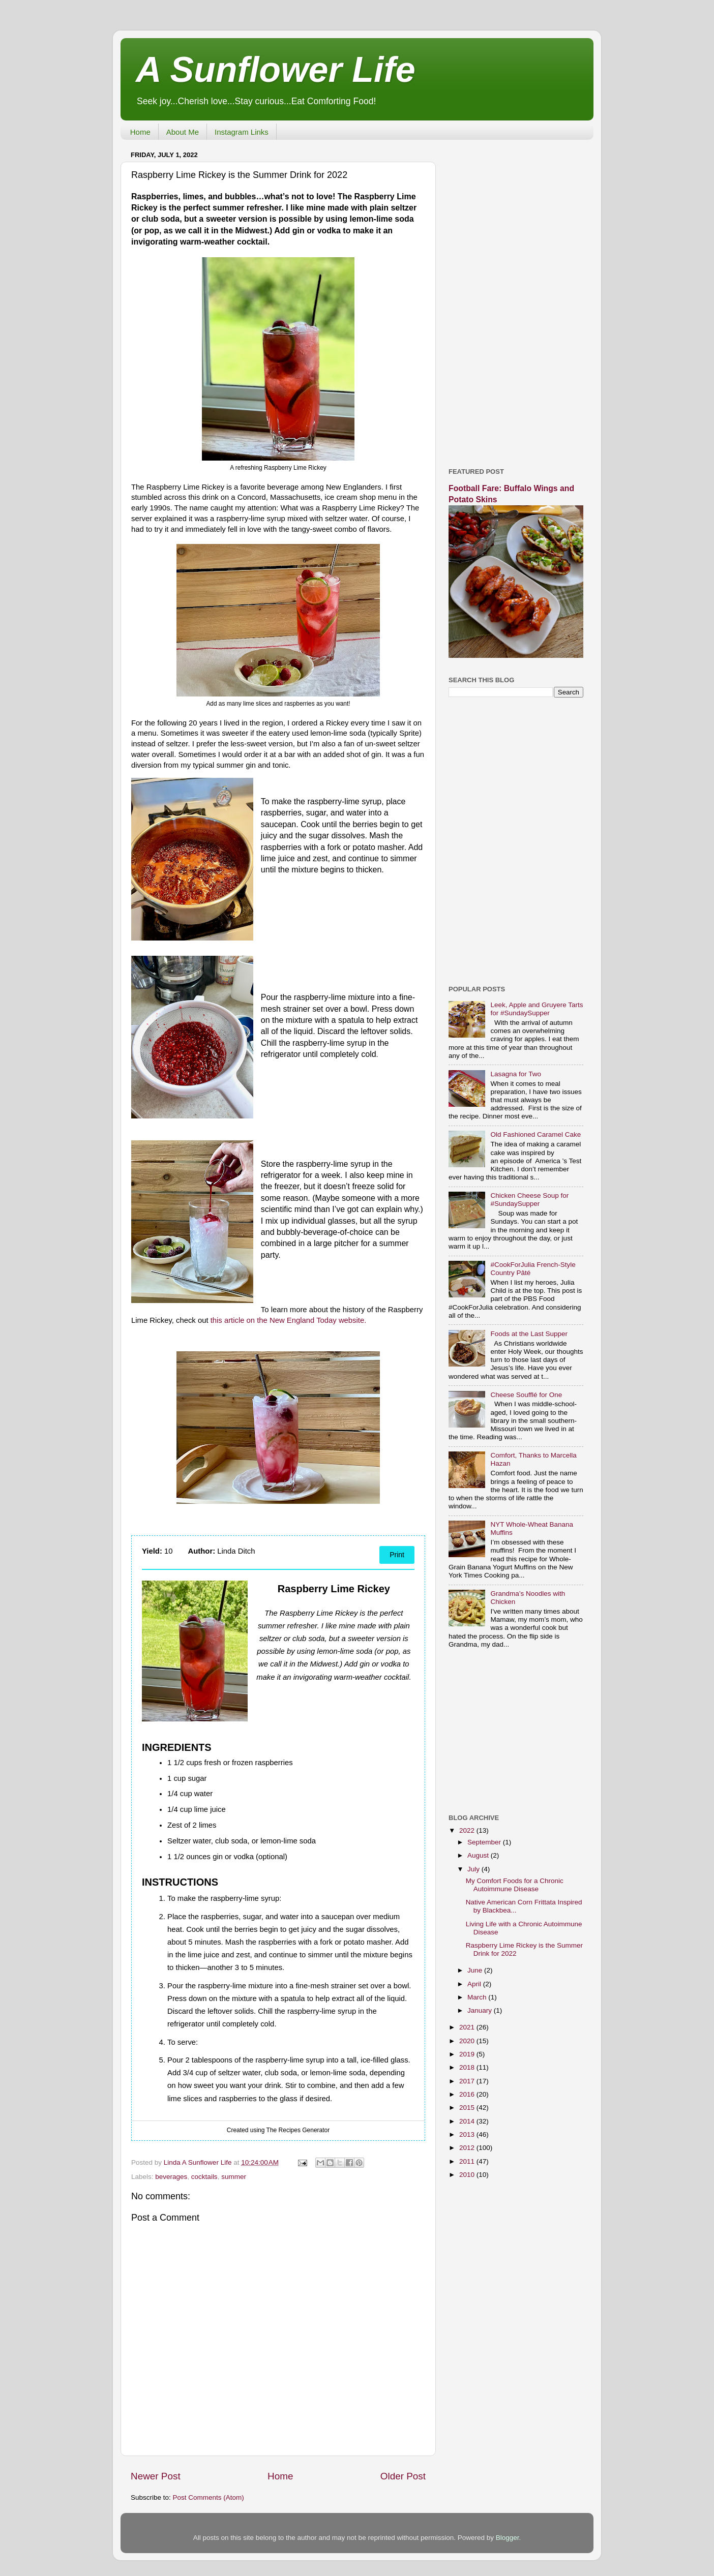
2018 (468, 2067)
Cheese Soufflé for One (526, 1395)
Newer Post (156, 2476)
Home (140, 132)
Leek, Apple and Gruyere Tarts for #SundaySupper (536, 1009)
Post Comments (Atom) (208, 2497)
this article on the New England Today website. (289, 1320)
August (479, 1855)
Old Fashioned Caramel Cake (535, 1134)
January (480, 2010)
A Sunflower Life (275, 69)
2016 (468, 2094)
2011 (468, 2161)
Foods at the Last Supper (529, 1334)
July (474, 1869)
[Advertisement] (516, 299)
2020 (468, 2041)
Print (397, 1555)
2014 (468, 2121)
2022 (468, 1830)
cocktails (204, 2176)
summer (233, 2176)
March (477, 1997)
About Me (182, 132)
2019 (468, 2054)
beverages (171, 2176)
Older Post (403, 2476)
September (485, 1842)
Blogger (507, 2537)
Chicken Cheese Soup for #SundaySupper (529, 1199)
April (475, 1984)
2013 (468, 2134)
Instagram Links (242, 132)
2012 (468, 2147)
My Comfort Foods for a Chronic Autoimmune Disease (514, 1885)
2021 (468, 2027)
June (475, 1970)
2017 (468, 2081)
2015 (468, 2107)
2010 (468, 2174)
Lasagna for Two (515, 1074)
